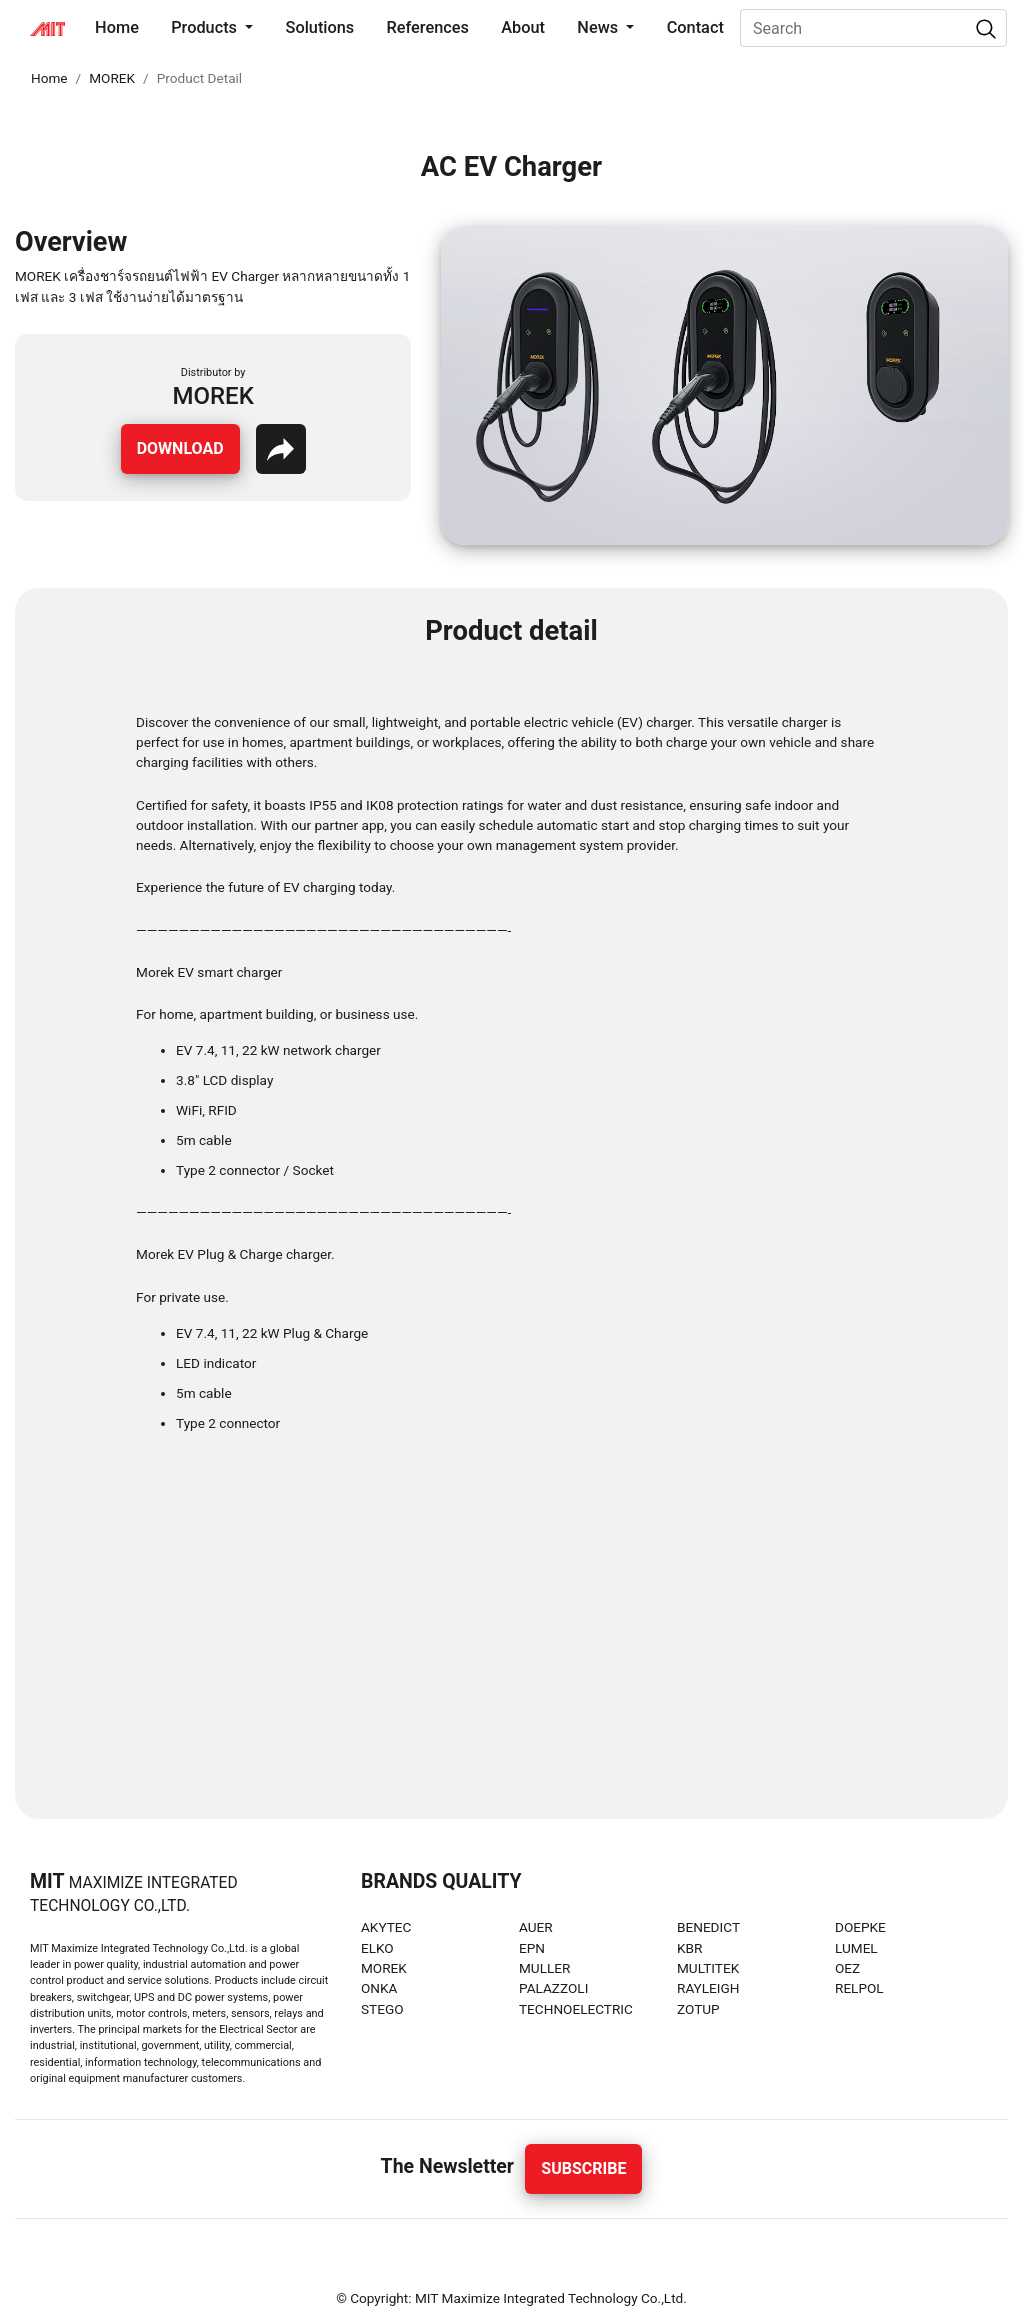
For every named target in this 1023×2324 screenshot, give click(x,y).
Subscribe (583, 2168)
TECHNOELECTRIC (576, 2009)
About (523, 27)
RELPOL (859, 1988)
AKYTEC (386, 1927)
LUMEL (856, 1948)
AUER (536, 1927)
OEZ (847, 1968)
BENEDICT (708, 1927)
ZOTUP (698, 2009)
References (428, 27)
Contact (695, 27)
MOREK (112, 78)
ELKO (377, 1948)
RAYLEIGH (708, 1988)
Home (121, 26)
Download (180, 448)
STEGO (382, 2009)
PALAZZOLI (553, 1988)
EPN (532, 1948)
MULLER (544, 1968)
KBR (689, 1948)
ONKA (379, 1988)
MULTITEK (708, 1968)
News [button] (599, 27)
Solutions (320, 27)
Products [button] (206, 27)
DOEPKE (860, 1927)
